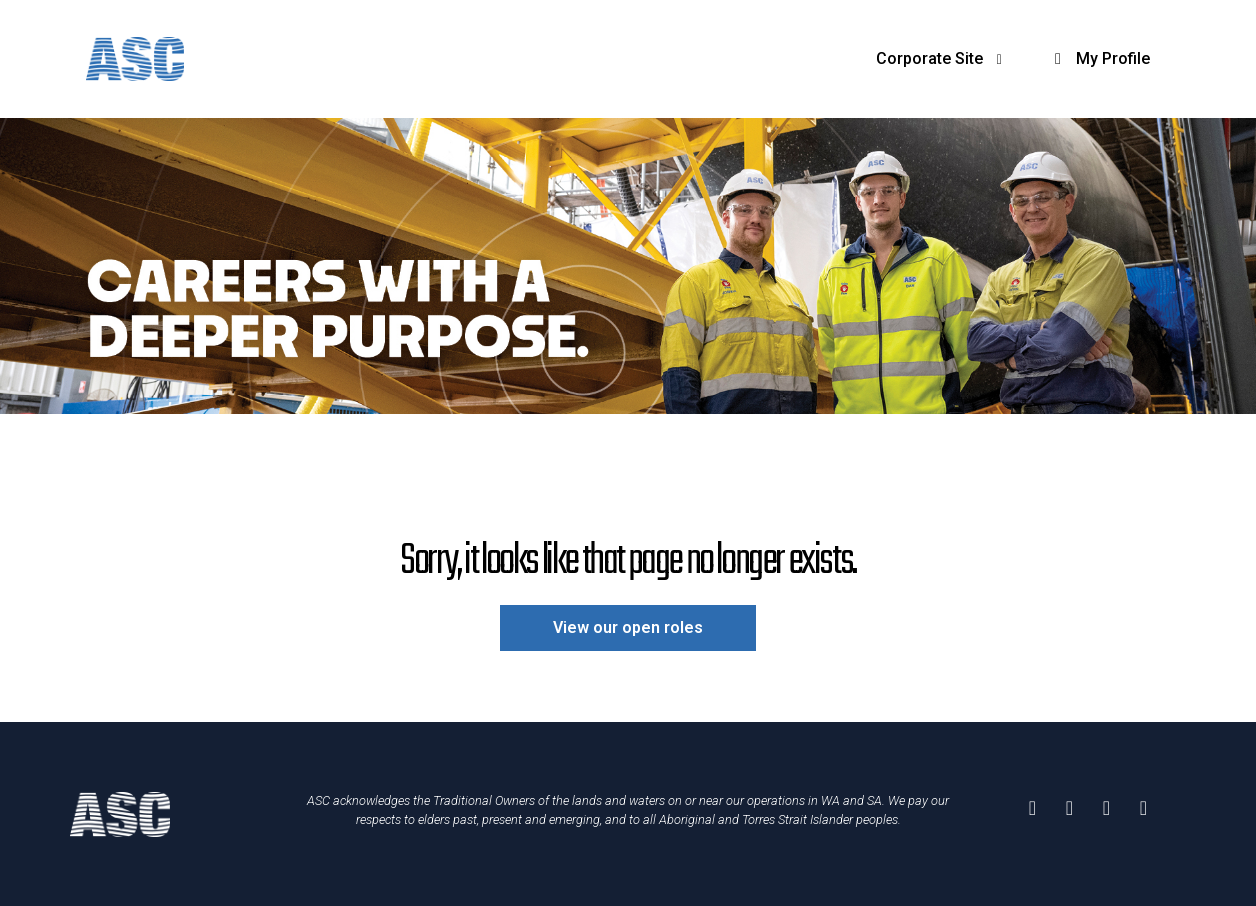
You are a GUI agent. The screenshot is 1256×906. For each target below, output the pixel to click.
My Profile (1099, 58)
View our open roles (628, 627)
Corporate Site (942, 58)
